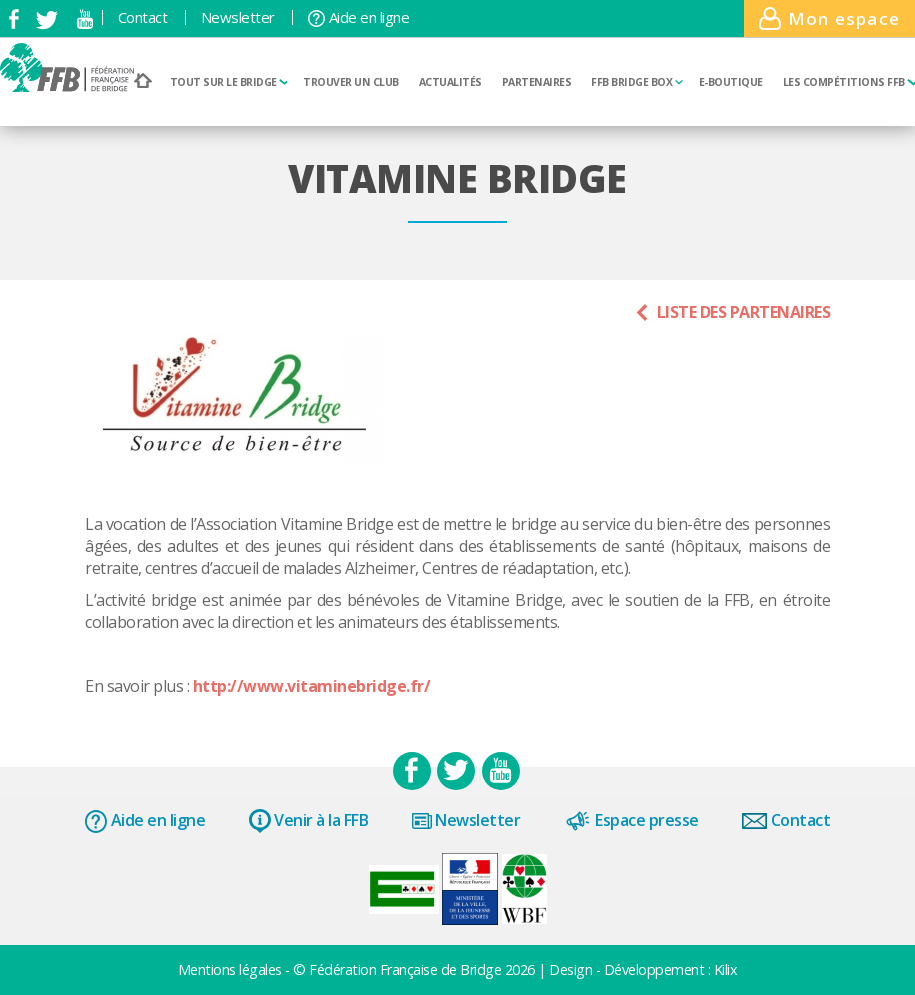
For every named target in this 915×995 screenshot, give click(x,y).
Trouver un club (351, 82)
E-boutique (731, 82)
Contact (143, 17)
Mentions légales (232, 969)
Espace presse (631, 821)
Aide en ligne (358, 17)
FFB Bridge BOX (637, 82)
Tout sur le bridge (229, 82)
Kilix (726, 969)
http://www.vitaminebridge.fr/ (309, 686)
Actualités (450, 82)
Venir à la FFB (309, 821)
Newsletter (238, 17)
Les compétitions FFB (849, 82)
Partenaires (537, 82)
